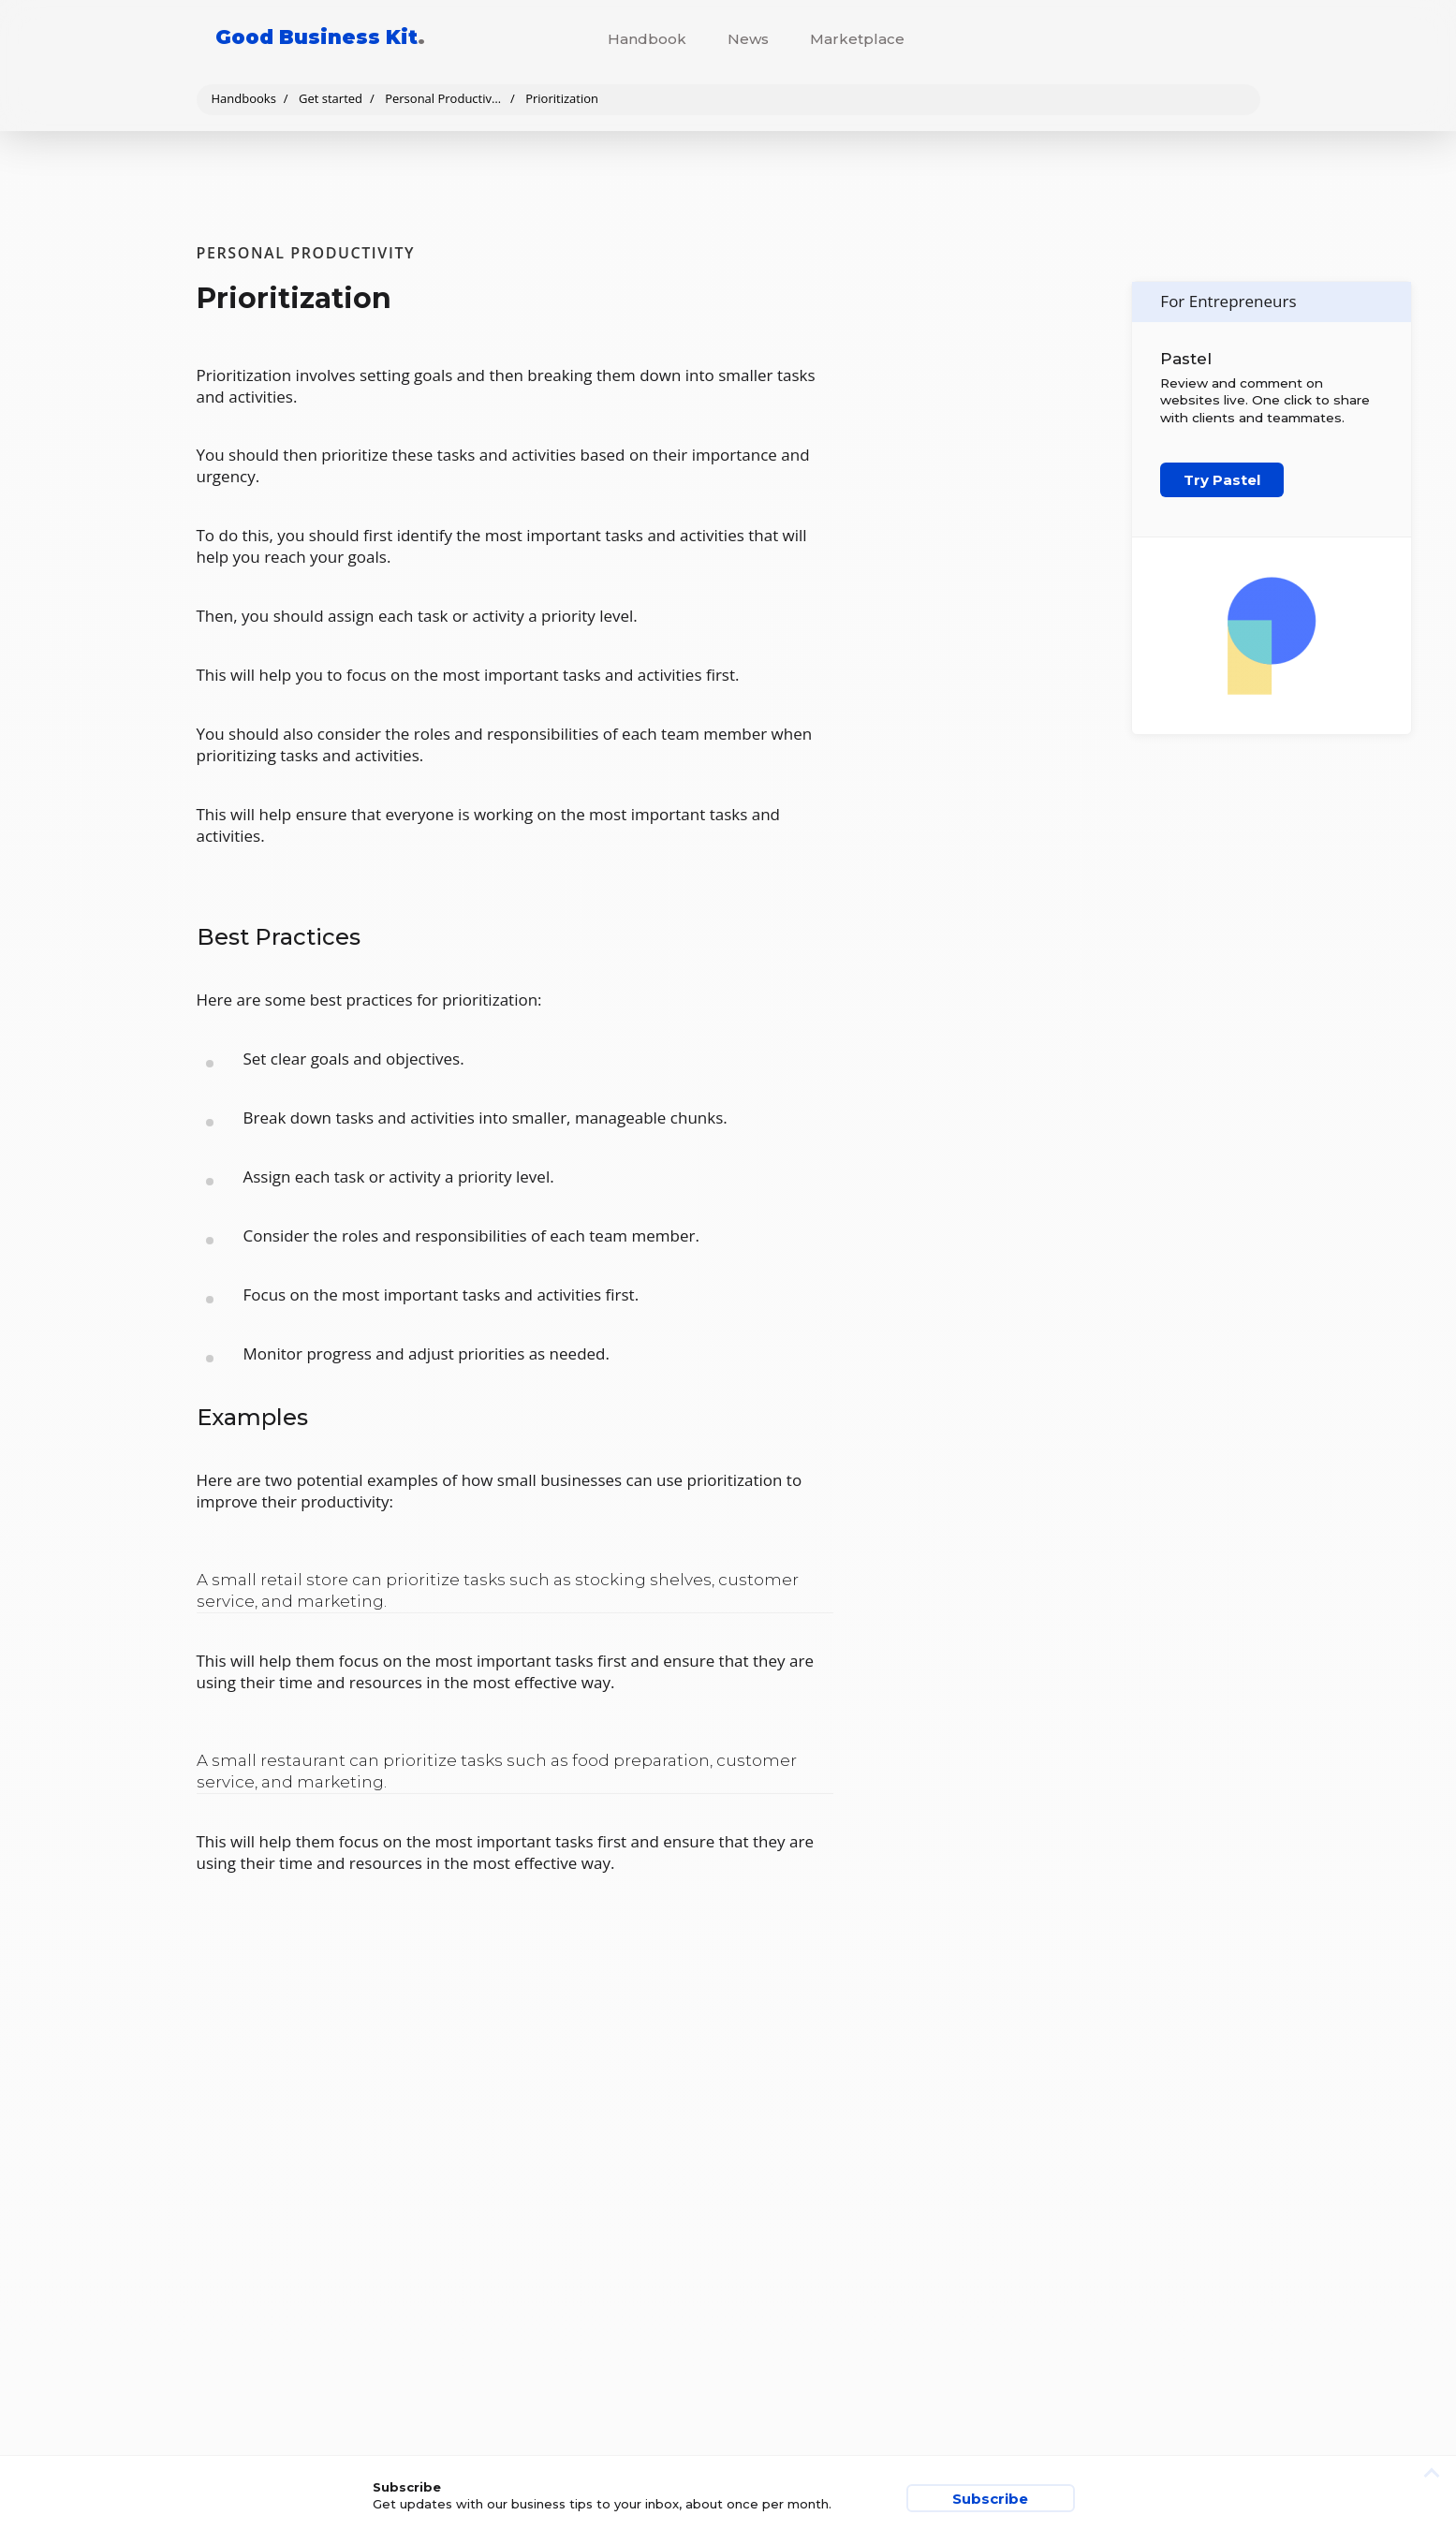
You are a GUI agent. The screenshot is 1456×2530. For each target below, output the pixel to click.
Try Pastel (1222, 480)
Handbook (647, 39)
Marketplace (857, 39)
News (748, 39)
